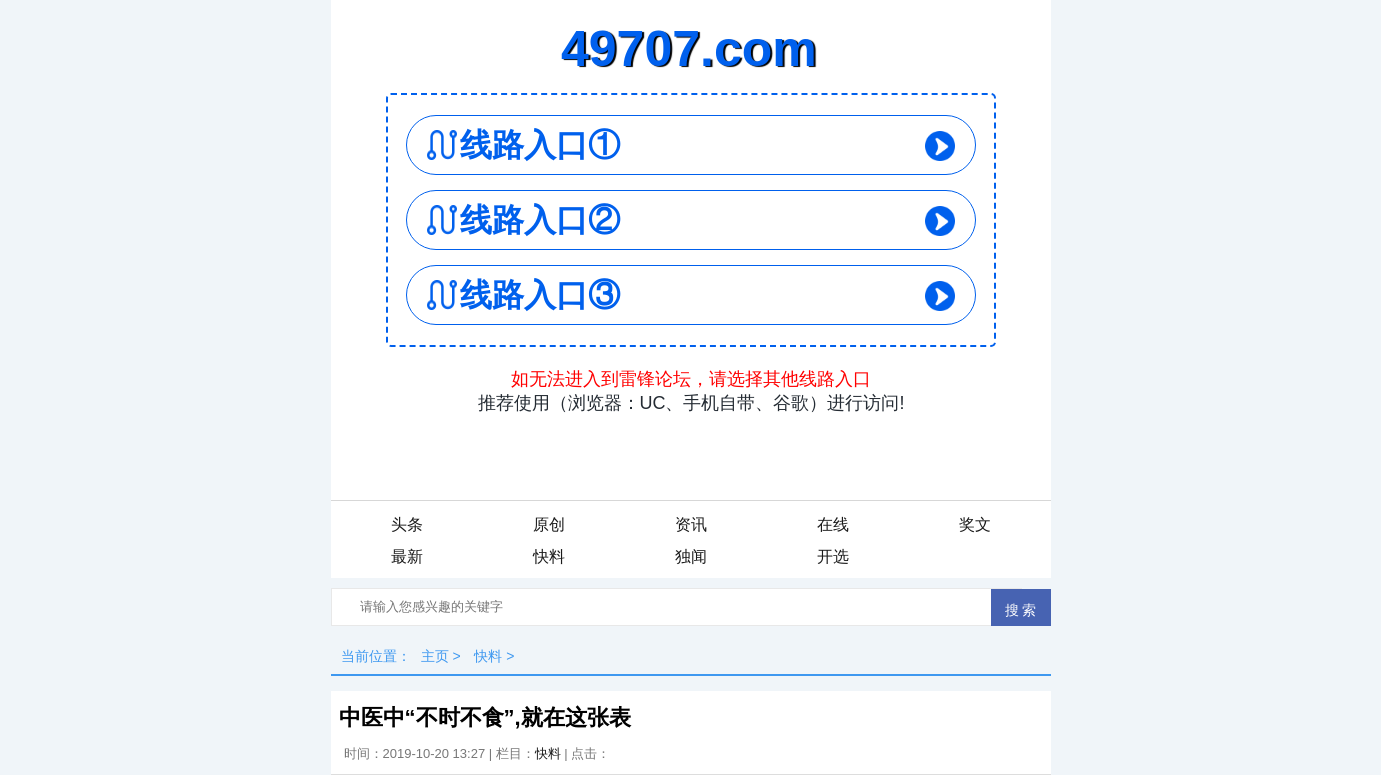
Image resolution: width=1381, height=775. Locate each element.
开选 (833, 556)
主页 (435, 656)
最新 (407, 556)
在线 (833, 524)
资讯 (691, 524)
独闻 (691, 556)
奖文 (975, 524)
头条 (407, 524)
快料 (549, 556)
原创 (549, 524)
